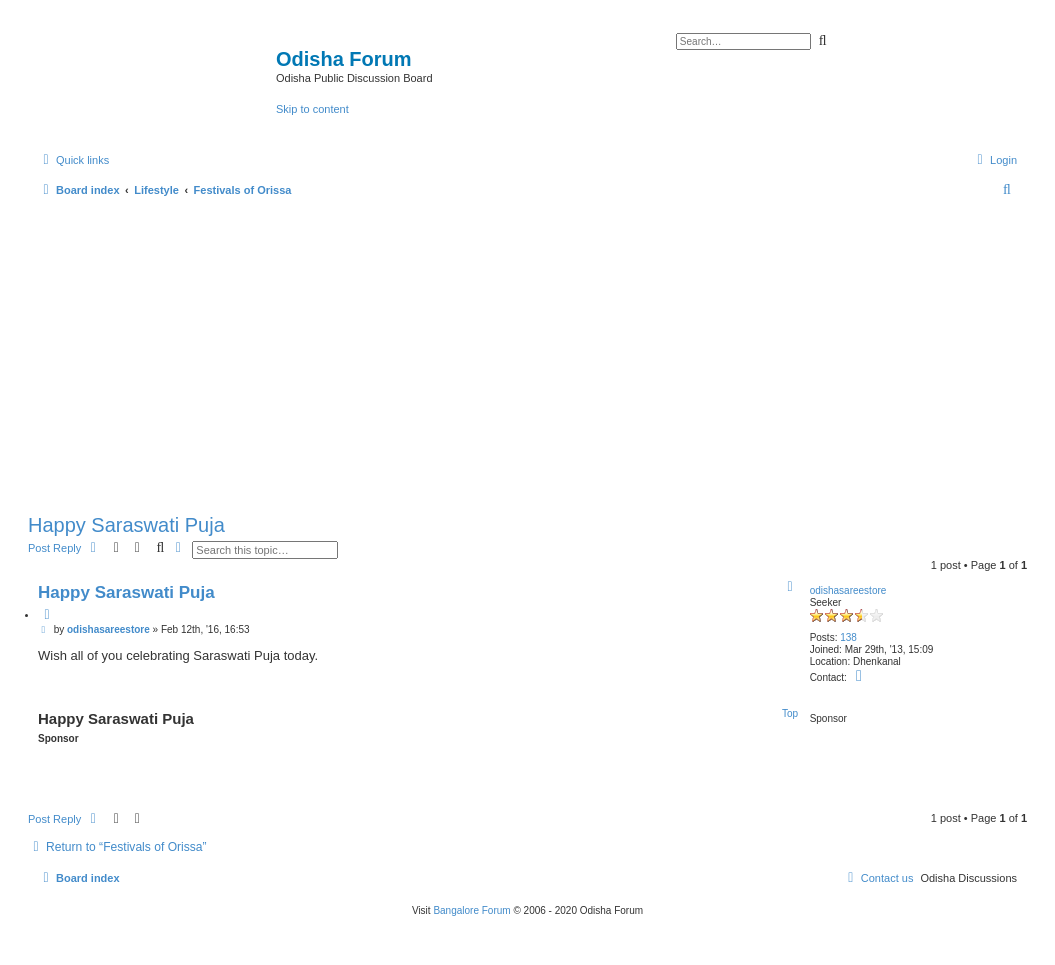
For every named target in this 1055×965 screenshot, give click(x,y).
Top (790, 713)
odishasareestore (848, 590)
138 (848, 637)
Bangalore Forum (471, 910)
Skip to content (312, 109)
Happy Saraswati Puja (126, 525)
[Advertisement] (527, 351)
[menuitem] (994, 160)
